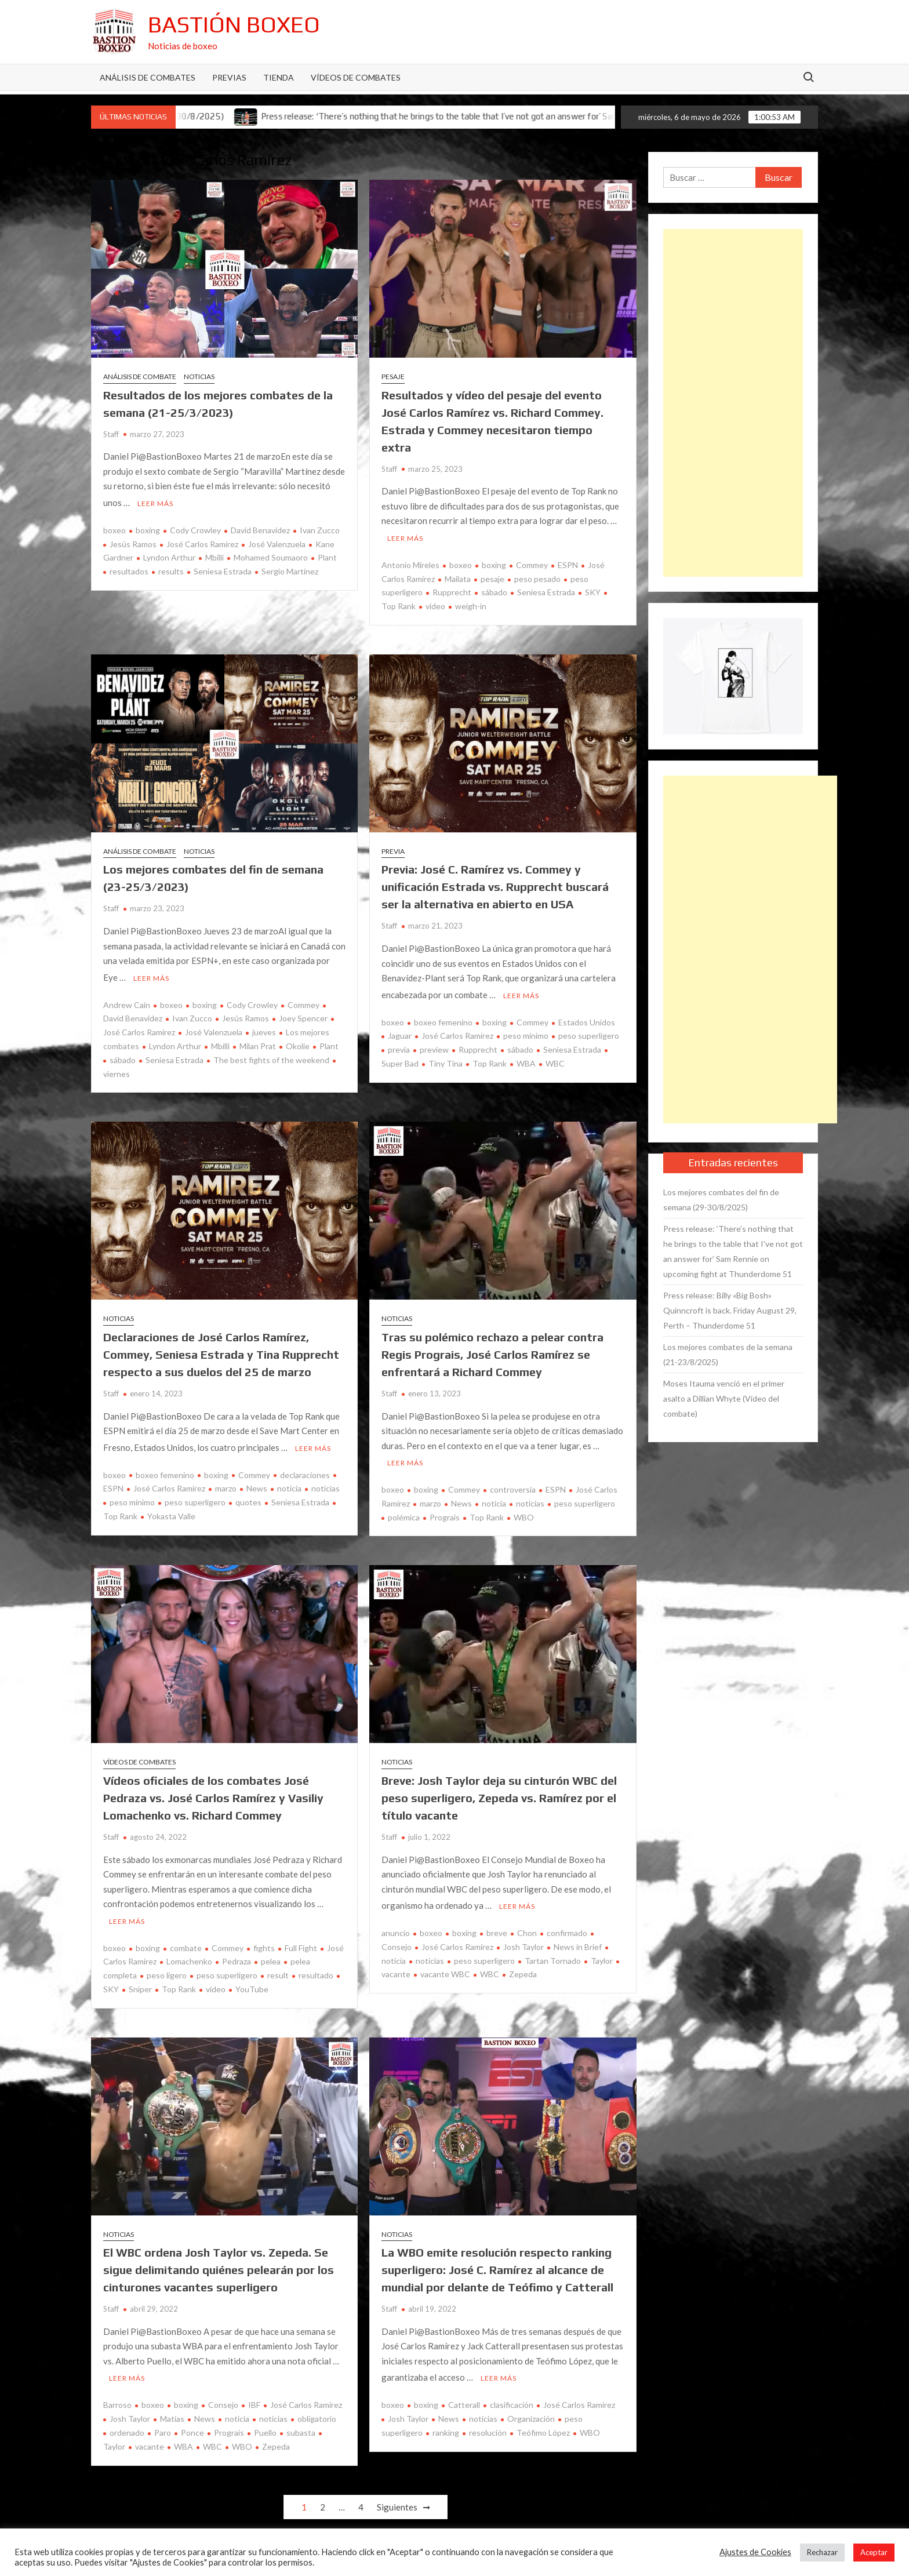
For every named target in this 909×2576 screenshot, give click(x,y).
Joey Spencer (303, 1015)
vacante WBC (445, 1967)
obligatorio (316, 2410)
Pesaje (393, 376)
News (256, 1483)
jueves (264, 1029)
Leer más (155, 501)
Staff (111, 434)
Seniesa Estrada (223, 569)
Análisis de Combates (147, 77)
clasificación (511, 2396)
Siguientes (397, 2498)
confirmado (567, 1926)
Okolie (298, 1042)
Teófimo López (543, 2424)
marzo (226, 1483)
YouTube (251, 1982)
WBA (526, 1060)
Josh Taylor (523, 1940)
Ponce (192, 2424)
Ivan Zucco (320, 528)
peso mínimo (525, 1032)
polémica (404, 1512)
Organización (531, 2410)
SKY (593, 590)
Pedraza (236, 1954)
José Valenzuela (277, 542)
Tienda (278, 77)
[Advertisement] (733, 403)
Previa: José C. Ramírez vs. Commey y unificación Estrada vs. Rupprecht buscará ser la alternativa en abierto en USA (495, 885)
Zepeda (523, 1967)
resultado (316, 1968)
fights (264, 1940)
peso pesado (537, 577)
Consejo (223, 2396)
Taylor (602, 1954)
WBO (524, 1512)
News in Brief (578, 1940)
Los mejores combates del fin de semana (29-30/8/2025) (721, 1199)
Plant (327, 556)
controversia (513, 1484)
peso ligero (167, 1968)
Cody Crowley (195, 528)
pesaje (492, 577)
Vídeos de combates (356, 77)
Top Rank (489, 1060)
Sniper (140, 1982)
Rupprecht (451, 590)
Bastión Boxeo (234, 24)
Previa (393, 849)
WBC (555, 1060)
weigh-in (470, 604)
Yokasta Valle (171, 1511)
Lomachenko (189, 1954)
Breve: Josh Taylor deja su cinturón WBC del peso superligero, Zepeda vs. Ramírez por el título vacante (499, 1793)
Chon (527, 1926)
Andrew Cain (126, 1001)
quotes (248, 1497)
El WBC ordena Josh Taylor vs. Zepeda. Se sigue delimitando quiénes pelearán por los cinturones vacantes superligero (218, 2263)
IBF (254, 2396)
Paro (162, 2424)
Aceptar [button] (874, 2552)
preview (434, 1046)
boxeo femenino (443, 1019)
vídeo (216, 1982)
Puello (265, 2424)
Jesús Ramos (133, 542)
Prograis (445, 1512)
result (278, 1968)
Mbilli (214, 556)
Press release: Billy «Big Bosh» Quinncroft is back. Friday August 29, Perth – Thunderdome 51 (730, 1310)
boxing (148, 528)
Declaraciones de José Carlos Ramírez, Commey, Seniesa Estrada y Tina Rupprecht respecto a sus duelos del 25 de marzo (221, 1351)
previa (399, 1046)
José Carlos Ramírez (202, 542)
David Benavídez (260, 528)
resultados (129, 569)
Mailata (458, 577)
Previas (229, 77)
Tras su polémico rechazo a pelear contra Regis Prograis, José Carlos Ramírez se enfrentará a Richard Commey (492, 1351)
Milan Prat (257, 1042)
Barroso (117, 2396)
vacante (149, 2438)
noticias (325, 1483)
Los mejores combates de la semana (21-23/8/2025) (727, 1354)
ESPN (568, 563)
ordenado (127, 2424)
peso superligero (588, 1032)
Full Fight (301, 1940)
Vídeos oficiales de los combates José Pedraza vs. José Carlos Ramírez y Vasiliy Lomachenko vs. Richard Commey (213, 1793)
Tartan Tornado (553, 1954)
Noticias (199, 376)
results (171, 569)
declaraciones (305, 1469)
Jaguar (400, 1032)
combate (186, 1940)
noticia (289, 1483)
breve (496, 1926)
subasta (300, 2424)
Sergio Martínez (289, 569)
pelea (271, 1954)
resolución (488, 2424)
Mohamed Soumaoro (271, 556)
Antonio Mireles (410, 563)
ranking (445, 2424)
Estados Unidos (586, 1019)
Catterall (464, 2396)
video (435, 604)
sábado (494, 590)
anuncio (395, 1926)
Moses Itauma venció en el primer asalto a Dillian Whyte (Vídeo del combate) (723, 1398)
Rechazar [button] (822, 2552)
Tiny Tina (445, 1060)
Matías (172, 2410)
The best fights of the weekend (271, 1056)
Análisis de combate (139, 376)
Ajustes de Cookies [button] (755, 2552)
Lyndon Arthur (169, 556)
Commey (532, 563)
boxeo (114, 528)
